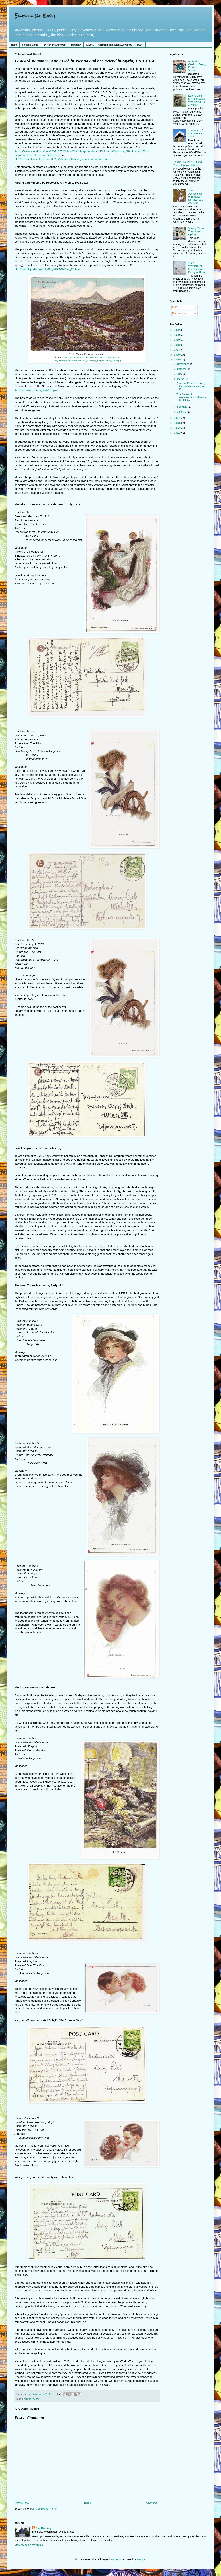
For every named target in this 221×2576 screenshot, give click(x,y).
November (183, 363)
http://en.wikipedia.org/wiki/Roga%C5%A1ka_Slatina (47, 269)
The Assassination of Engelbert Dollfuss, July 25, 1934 (196, 196)
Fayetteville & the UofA (55, 45)
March (181, 378)
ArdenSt (117, 2559)
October (182, 369)
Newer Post (22, 2502)
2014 (177, 417)
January (182, 411)
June (180, 373)
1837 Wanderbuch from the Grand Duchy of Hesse (197, 267)
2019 (177, 339)
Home (14, 45)
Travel (140, 45)
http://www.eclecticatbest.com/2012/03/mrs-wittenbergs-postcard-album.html (62, 159)
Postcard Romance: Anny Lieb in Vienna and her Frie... (190, 386)
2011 (177, 432)
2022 (177, 329)
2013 (177, 422)
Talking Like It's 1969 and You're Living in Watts (187, 164)
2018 (177, 344)
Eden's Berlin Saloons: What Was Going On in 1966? (196, 100)
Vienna (35, 2399)
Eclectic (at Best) (35, 15)
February (182, 406)
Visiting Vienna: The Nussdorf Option (197, 231)
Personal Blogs (30, 45)
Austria (89, 45)
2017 (177, 349)
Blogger (141, 2559)
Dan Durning (43, 2528)
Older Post (152, 2502)
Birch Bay (76, 45)
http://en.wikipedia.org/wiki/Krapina (36, 390)
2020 (177, 334)
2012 (177, 427)
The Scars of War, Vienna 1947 (195, 133)
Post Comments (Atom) (43, 2508)
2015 (177, 359)
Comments (180, 313)
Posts (177, 307)
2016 (177, 354)
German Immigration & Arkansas (115, 45)
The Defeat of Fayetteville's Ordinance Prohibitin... (191, 397)
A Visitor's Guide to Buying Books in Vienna (197, 66)
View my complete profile (29, 2544)
